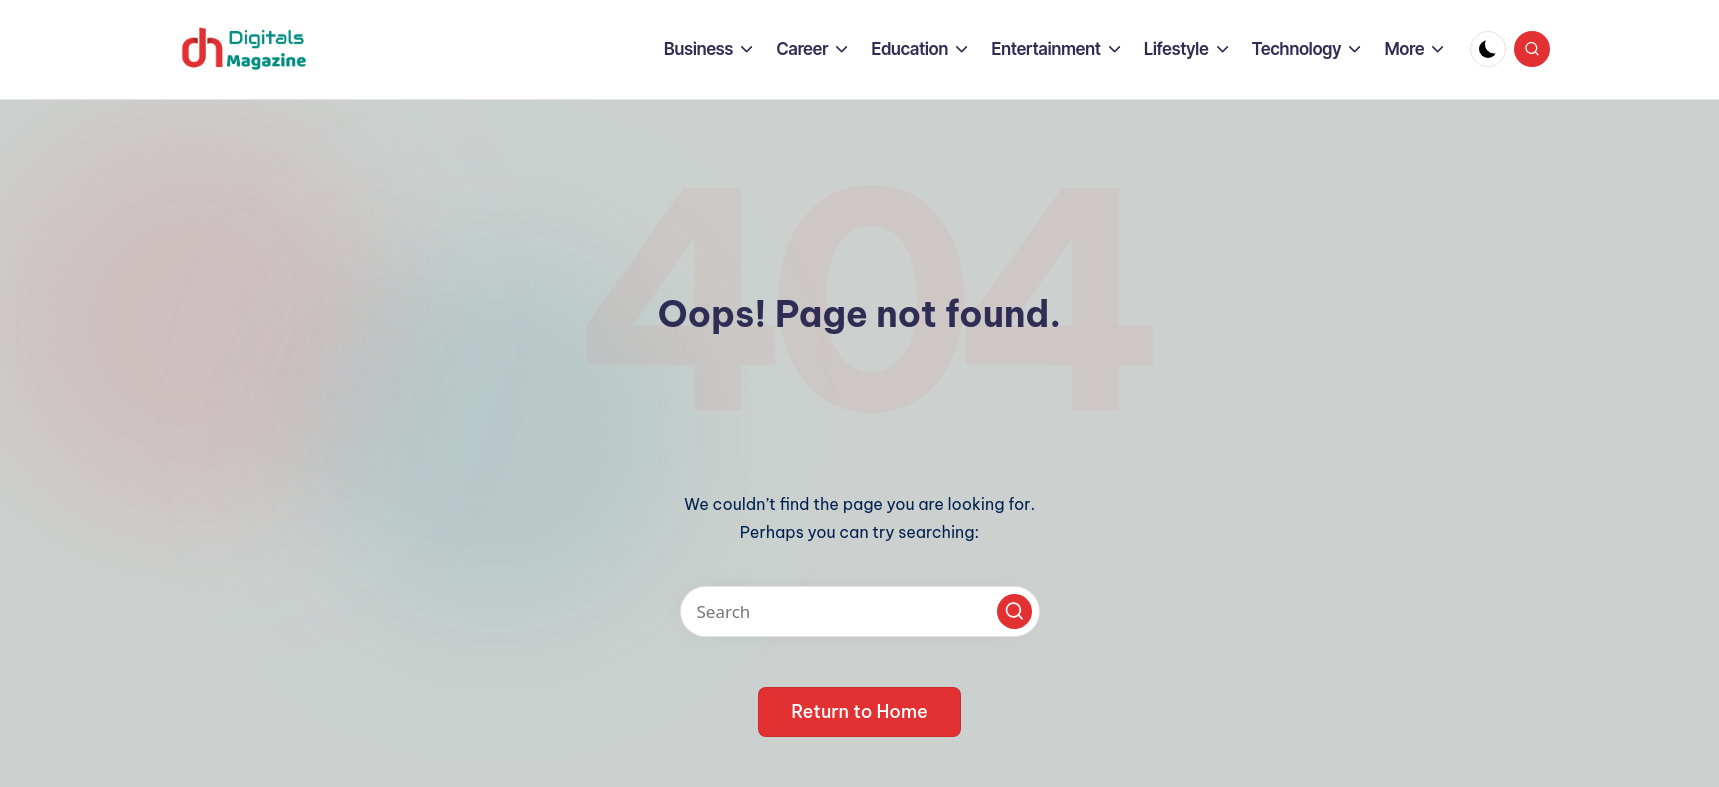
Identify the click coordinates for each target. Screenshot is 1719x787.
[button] (1014, 611)
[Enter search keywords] (860, 611)
